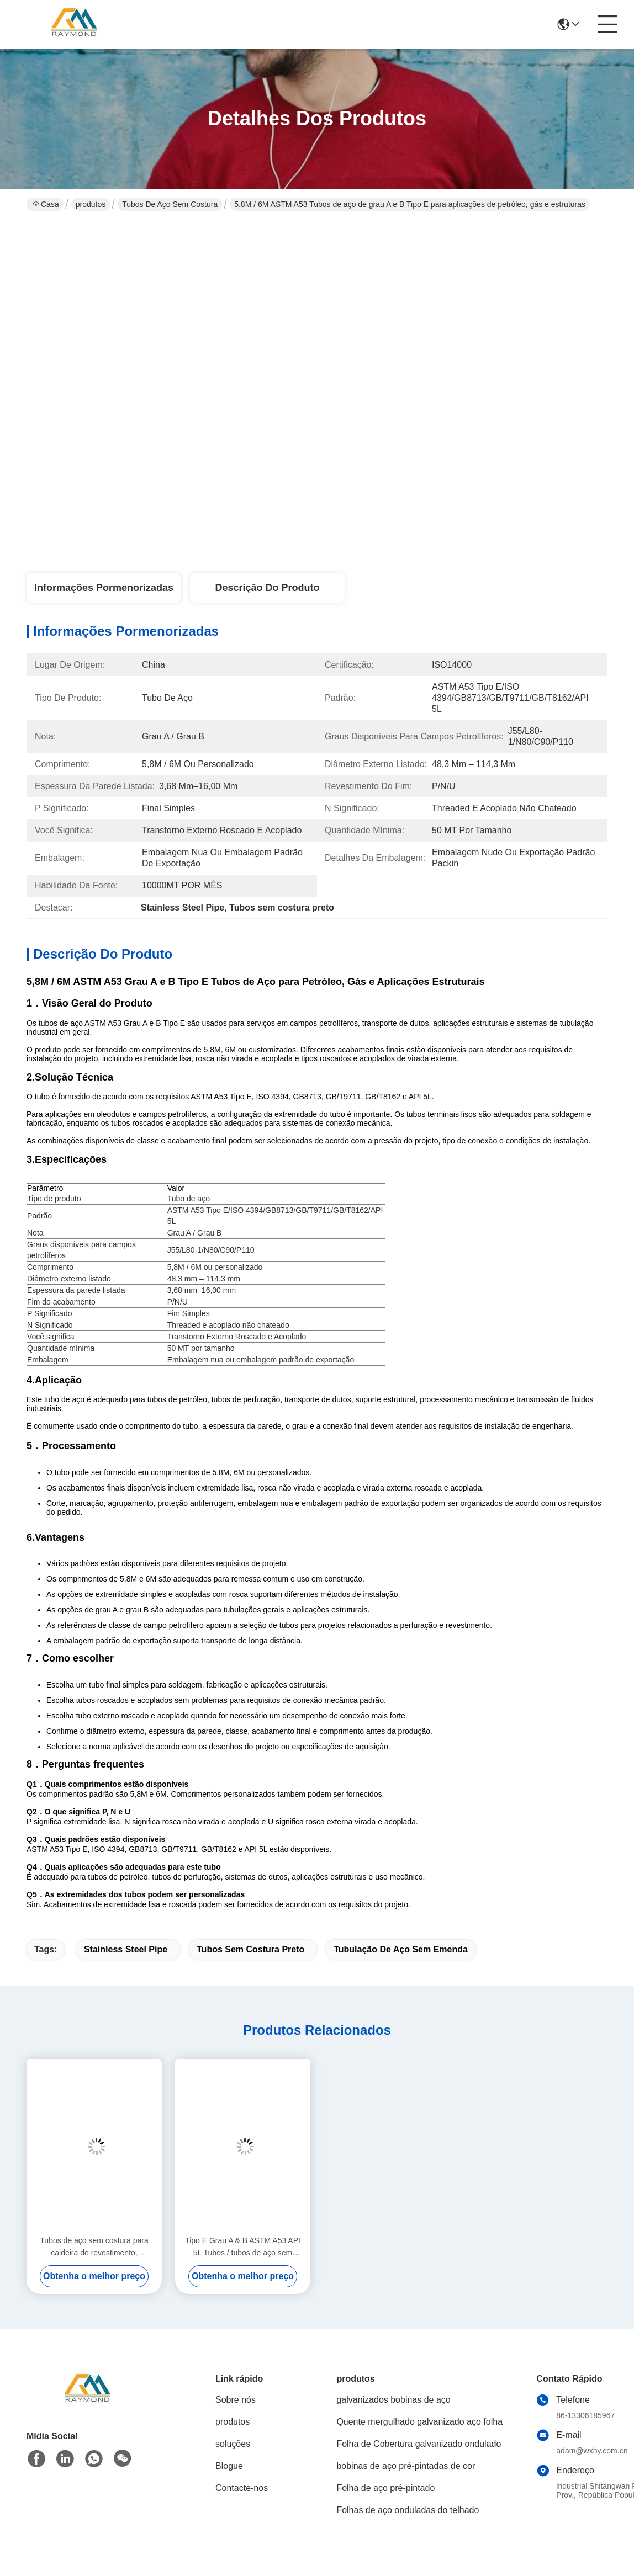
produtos (90, 204)
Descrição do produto (267, 587)
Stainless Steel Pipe (125, 1949)
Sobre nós (235, 2399)
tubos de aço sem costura (170, 204)
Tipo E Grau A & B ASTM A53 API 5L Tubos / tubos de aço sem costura (242, 2247)
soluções (232, 2444)
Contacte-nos (241, 2488)
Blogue (229, 2466)
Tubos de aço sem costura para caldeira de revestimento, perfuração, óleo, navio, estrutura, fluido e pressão (94, 2247)
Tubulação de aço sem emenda (401, 1949)
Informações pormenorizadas (103, 587)
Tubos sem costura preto (250, 1949)
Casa (46, 204)
